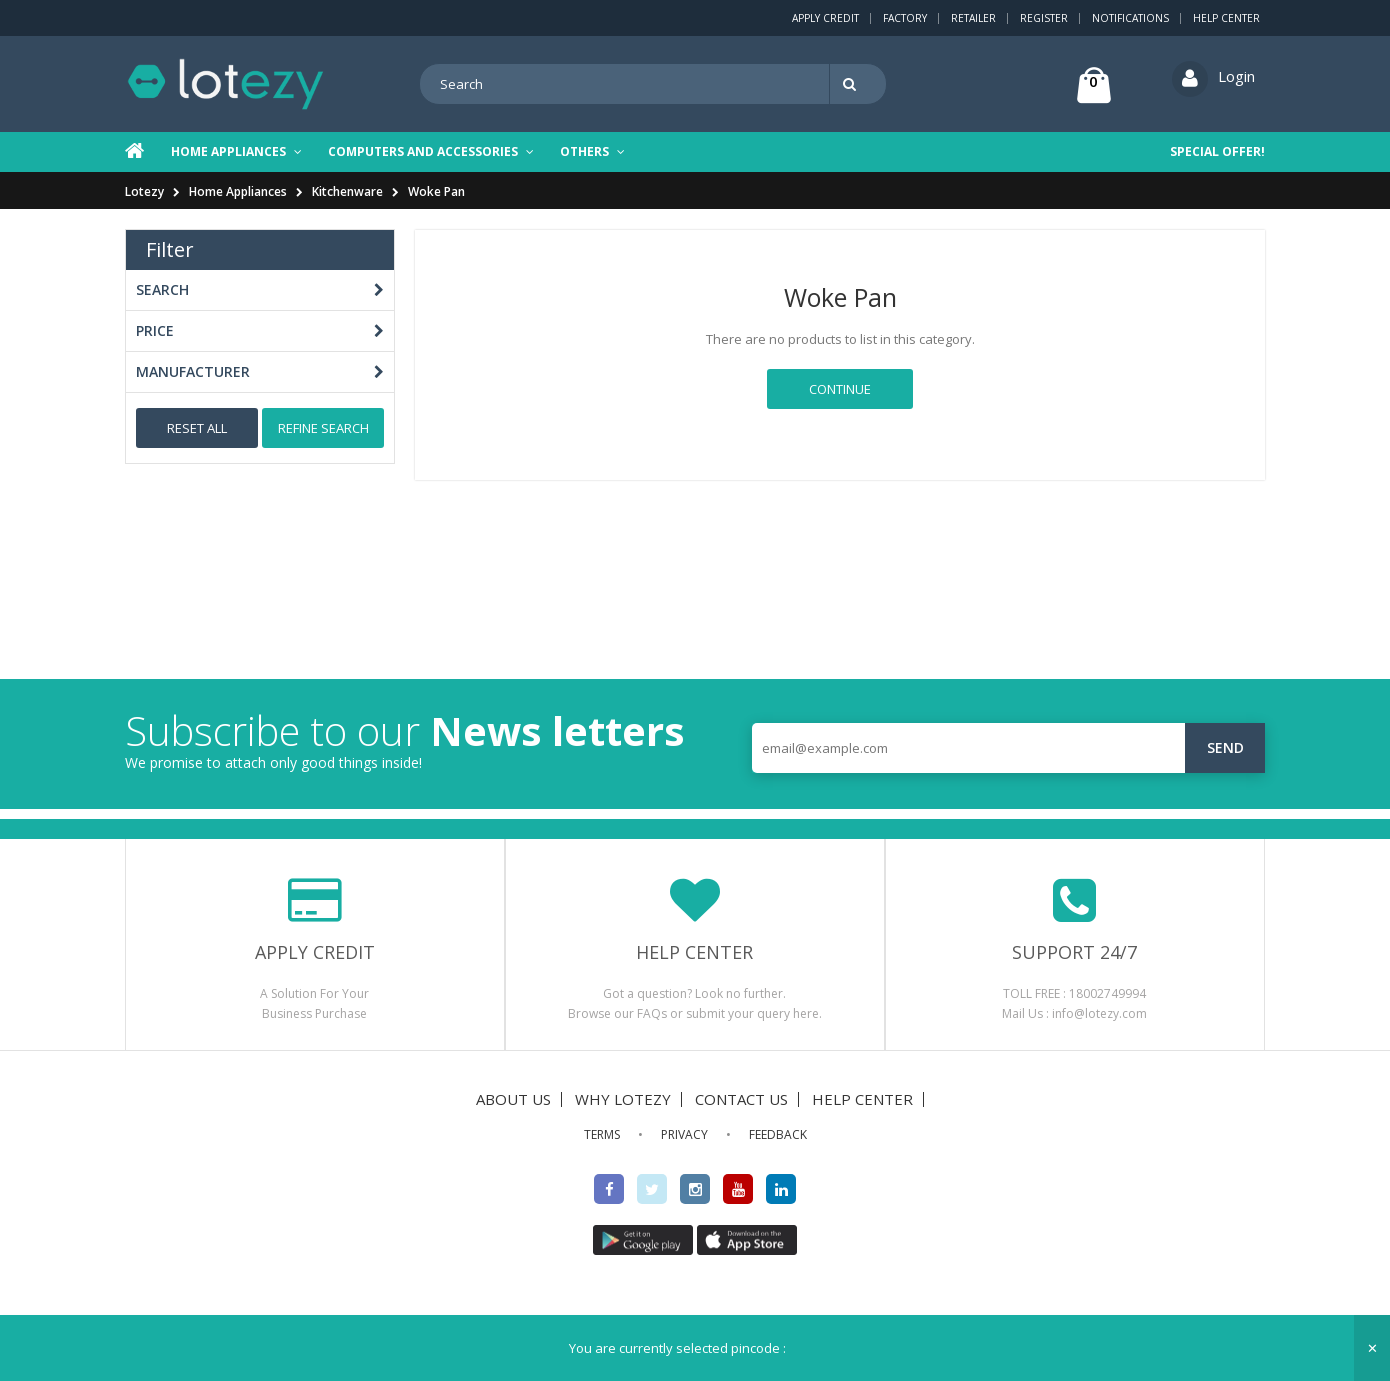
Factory (905, 18)
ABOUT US (513, 1099)
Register (1044, 18)
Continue (840, 389)
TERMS (602, 1134)
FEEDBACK (778, 1134)
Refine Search (323, 428)
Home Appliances (238, 191)
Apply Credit (825, 18)
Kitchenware (347, 191)
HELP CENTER (862, 1099)
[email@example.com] (1008, 748)
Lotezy (144, 191)
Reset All (197, 428)
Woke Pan (436, 191)
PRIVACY (684, 1134)
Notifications (1130, 18)
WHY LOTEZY (623, 1099)
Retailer (973, 18)
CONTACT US (741, 1099)
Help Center (1226, 18)
